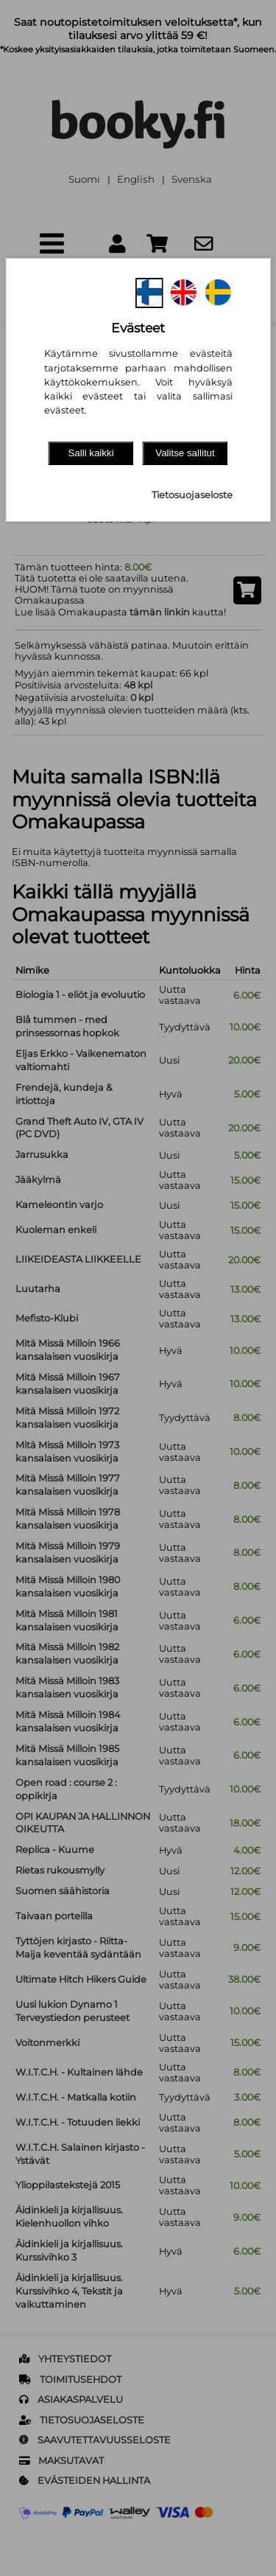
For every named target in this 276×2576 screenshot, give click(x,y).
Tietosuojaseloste (192, 494)
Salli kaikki (90, 452)
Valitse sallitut (185, 452)
